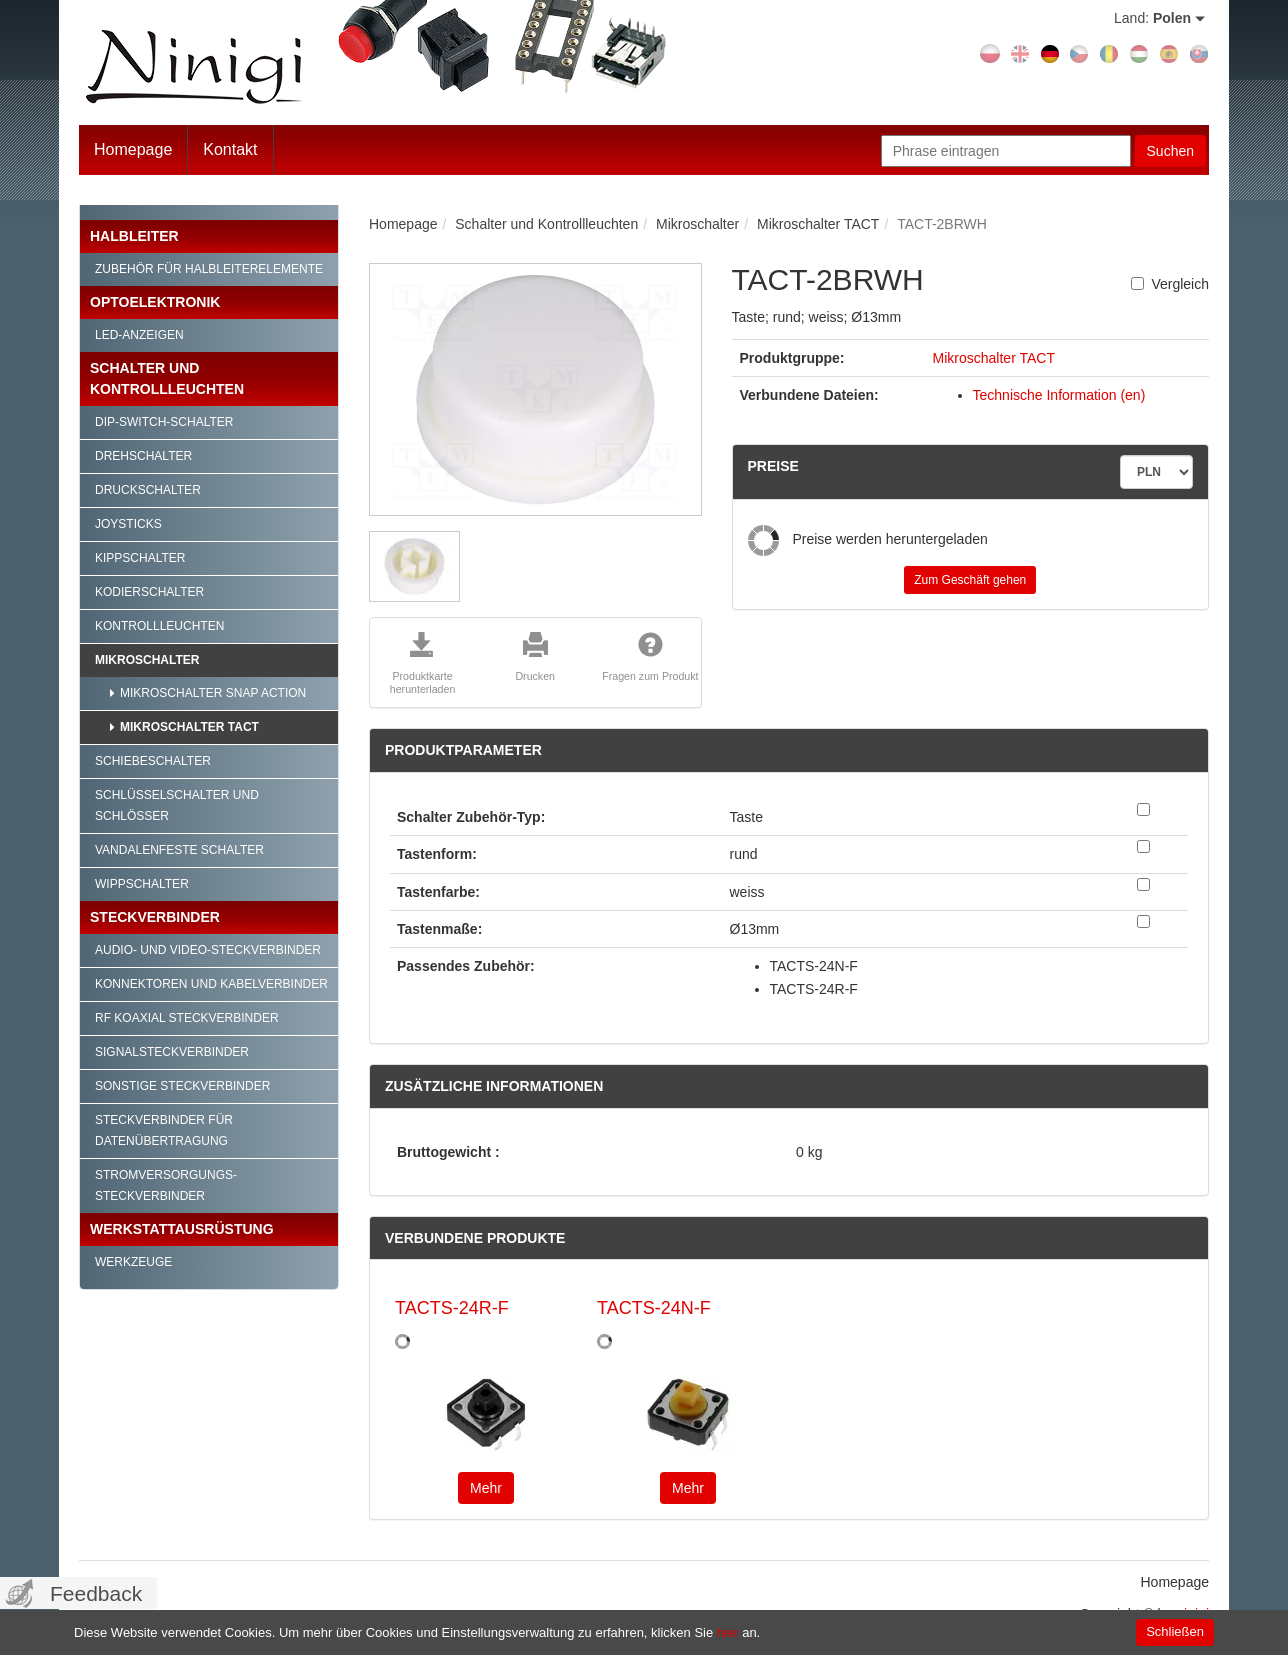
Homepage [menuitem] (1175, 1582)
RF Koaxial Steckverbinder (187, 1018)
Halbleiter (134, 236)
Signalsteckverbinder (172, 1052)
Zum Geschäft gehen (970, 580)
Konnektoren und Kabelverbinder (211, 984)
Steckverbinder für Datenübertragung (164, 1130)
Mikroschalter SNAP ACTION (213, 693)
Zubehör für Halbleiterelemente (209, 269)
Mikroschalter (147, 660)
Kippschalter (140, 558)
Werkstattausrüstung (182, 1229)
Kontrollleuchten (159, 626)
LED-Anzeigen (139, 335)
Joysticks (128, 524)
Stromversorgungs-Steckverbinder (166, 1185)
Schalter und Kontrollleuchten (167, 378)
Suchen (1170, 151)
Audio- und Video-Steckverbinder (208, 950)
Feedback (96, 1593)
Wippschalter (142, 884)
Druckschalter (148, 490)
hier (728, 1632)
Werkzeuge (133, 1262)
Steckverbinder (155, 917)
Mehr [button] (486, 1488)
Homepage (133, 149)
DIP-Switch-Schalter (164, 422)
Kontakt (230, 149)
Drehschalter (143, 456)
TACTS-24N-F (654, 1308)
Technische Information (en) (1059, 395)
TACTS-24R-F (452, 1308)
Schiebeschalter (153, 761)
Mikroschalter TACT (189, 727)
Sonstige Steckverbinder (182, 1086)
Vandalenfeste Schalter (179, 850)
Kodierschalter (149, 592)
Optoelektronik (155, 302)
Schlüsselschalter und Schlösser (177, 805)
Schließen (1175, 1631)
